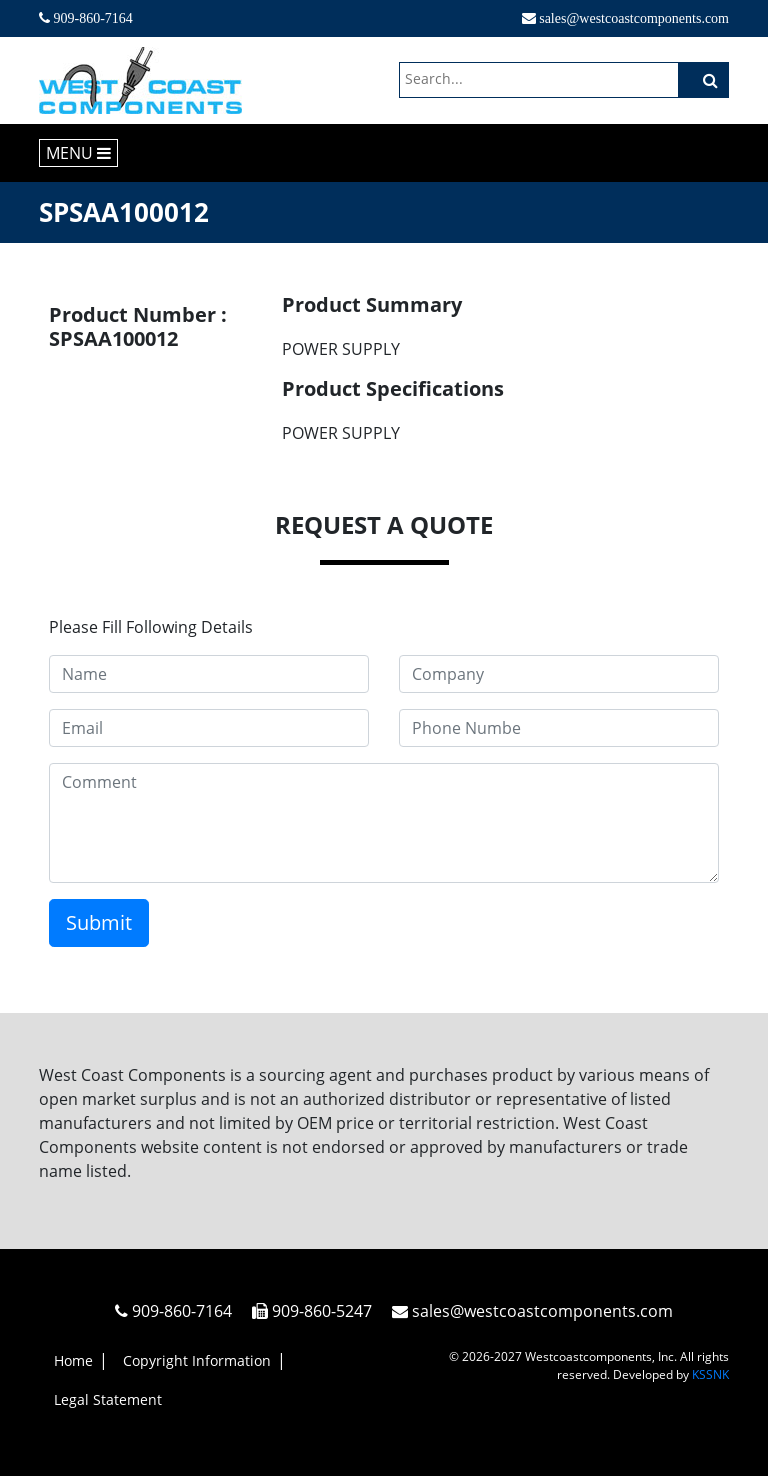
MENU (78, 153)
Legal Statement (108, 1399)
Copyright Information (197, 1360)
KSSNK (710, 1374)
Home (73, 1360)
